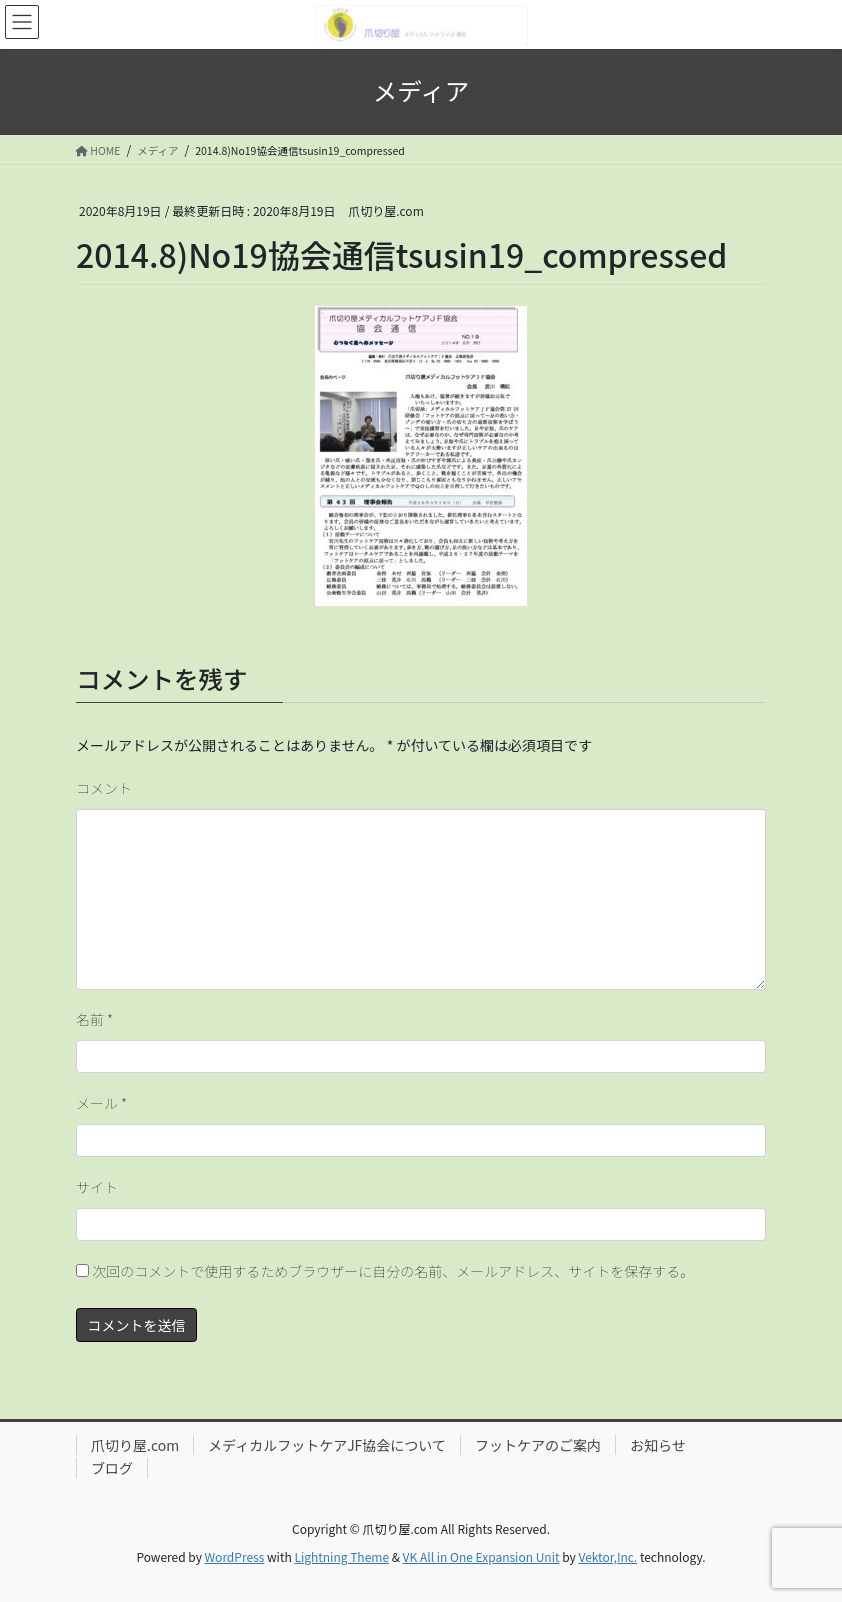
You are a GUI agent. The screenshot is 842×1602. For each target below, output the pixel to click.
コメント (104, 788)
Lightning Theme (341, 1556)
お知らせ (658, 1445)
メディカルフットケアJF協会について (327, 1445)
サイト (97, 1187)
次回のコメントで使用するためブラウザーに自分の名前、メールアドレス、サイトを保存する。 (393, 1271)
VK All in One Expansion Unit (481, 1556)
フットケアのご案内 (538, 1445)
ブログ (112, 1468)
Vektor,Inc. (607, 1556)
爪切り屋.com (135, 1445)
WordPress (235, 1556)
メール (101, 1103)
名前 (94, 1019)
